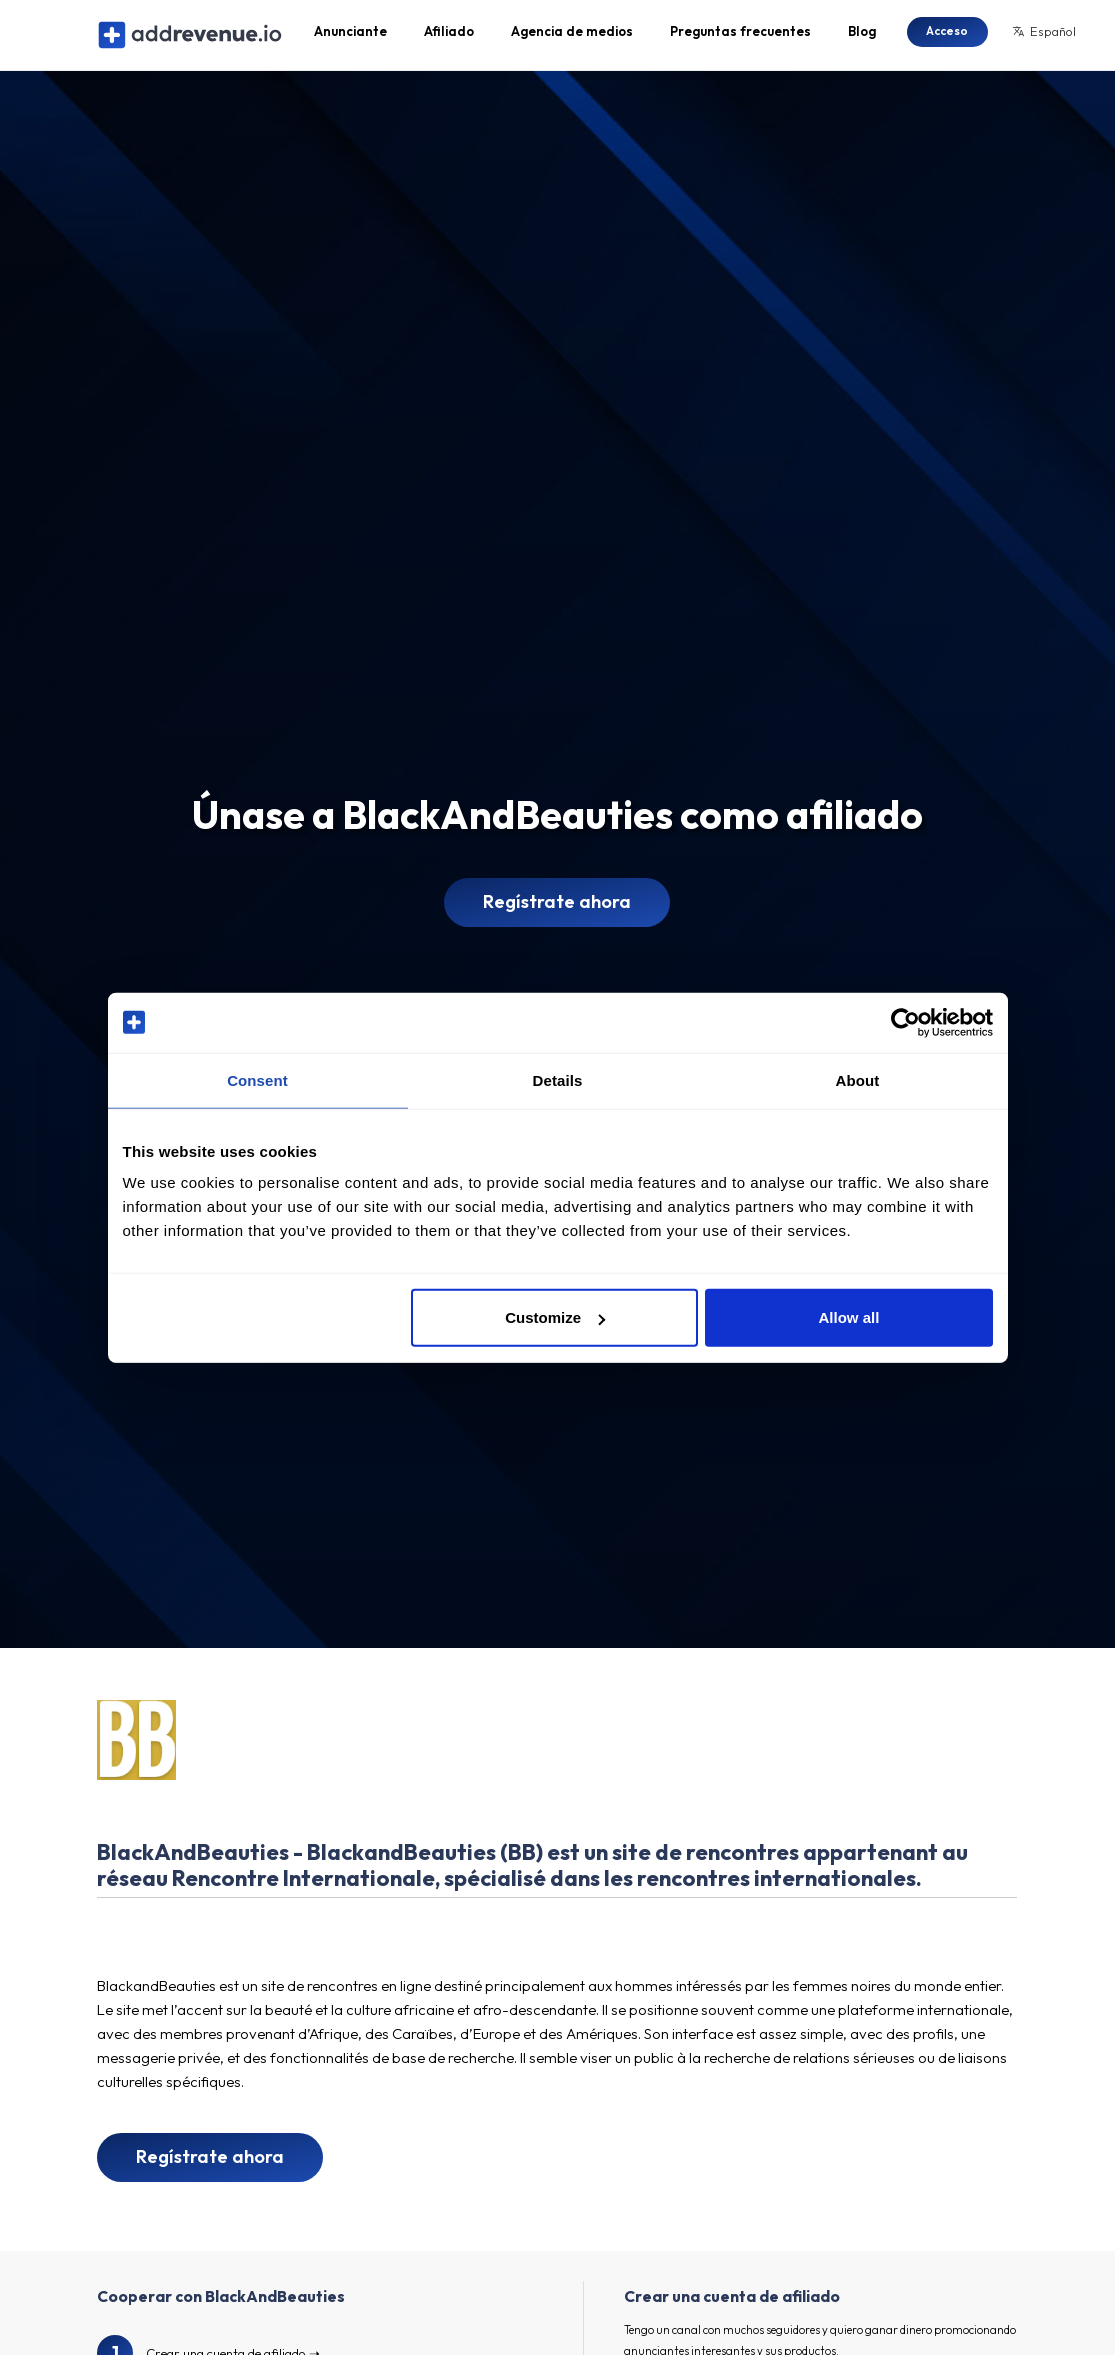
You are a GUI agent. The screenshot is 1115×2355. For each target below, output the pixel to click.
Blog (862, 36)
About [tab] (858, 1079)
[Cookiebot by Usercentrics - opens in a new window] (905, 1022)
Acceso (947, 34)
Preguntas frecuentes (740, 36)
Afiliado (449, 36)
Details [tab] (558, 1079)
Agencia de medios (572, 36)
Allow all (849, 1317)
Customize (555, 1317)
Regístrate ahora (557, 910)
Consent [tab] (257, 1079)
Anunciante (350, 36)
